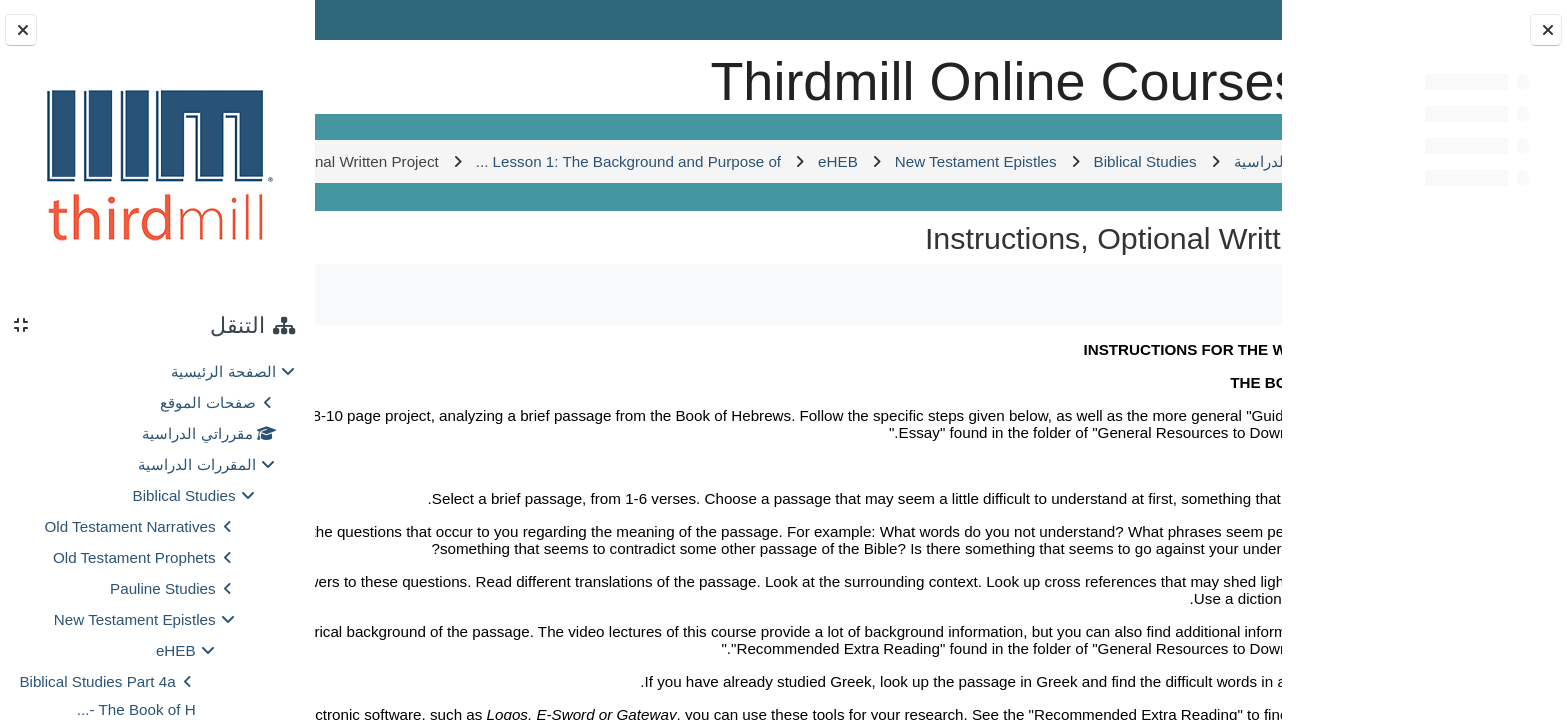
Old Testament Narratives (130, 526)
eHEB (176, 650)
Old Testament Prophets (134, 557)
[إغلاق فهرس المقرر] (1546, 30)
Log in (373, 19)
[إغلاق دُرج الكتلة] (21, 30)
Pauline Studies (163, 588)
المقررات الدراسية (196, 464)
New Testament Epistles (135, 619)
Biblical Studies (184, 495)
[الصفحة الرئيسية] (1212, 74)
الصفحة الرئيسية (223, 371)
